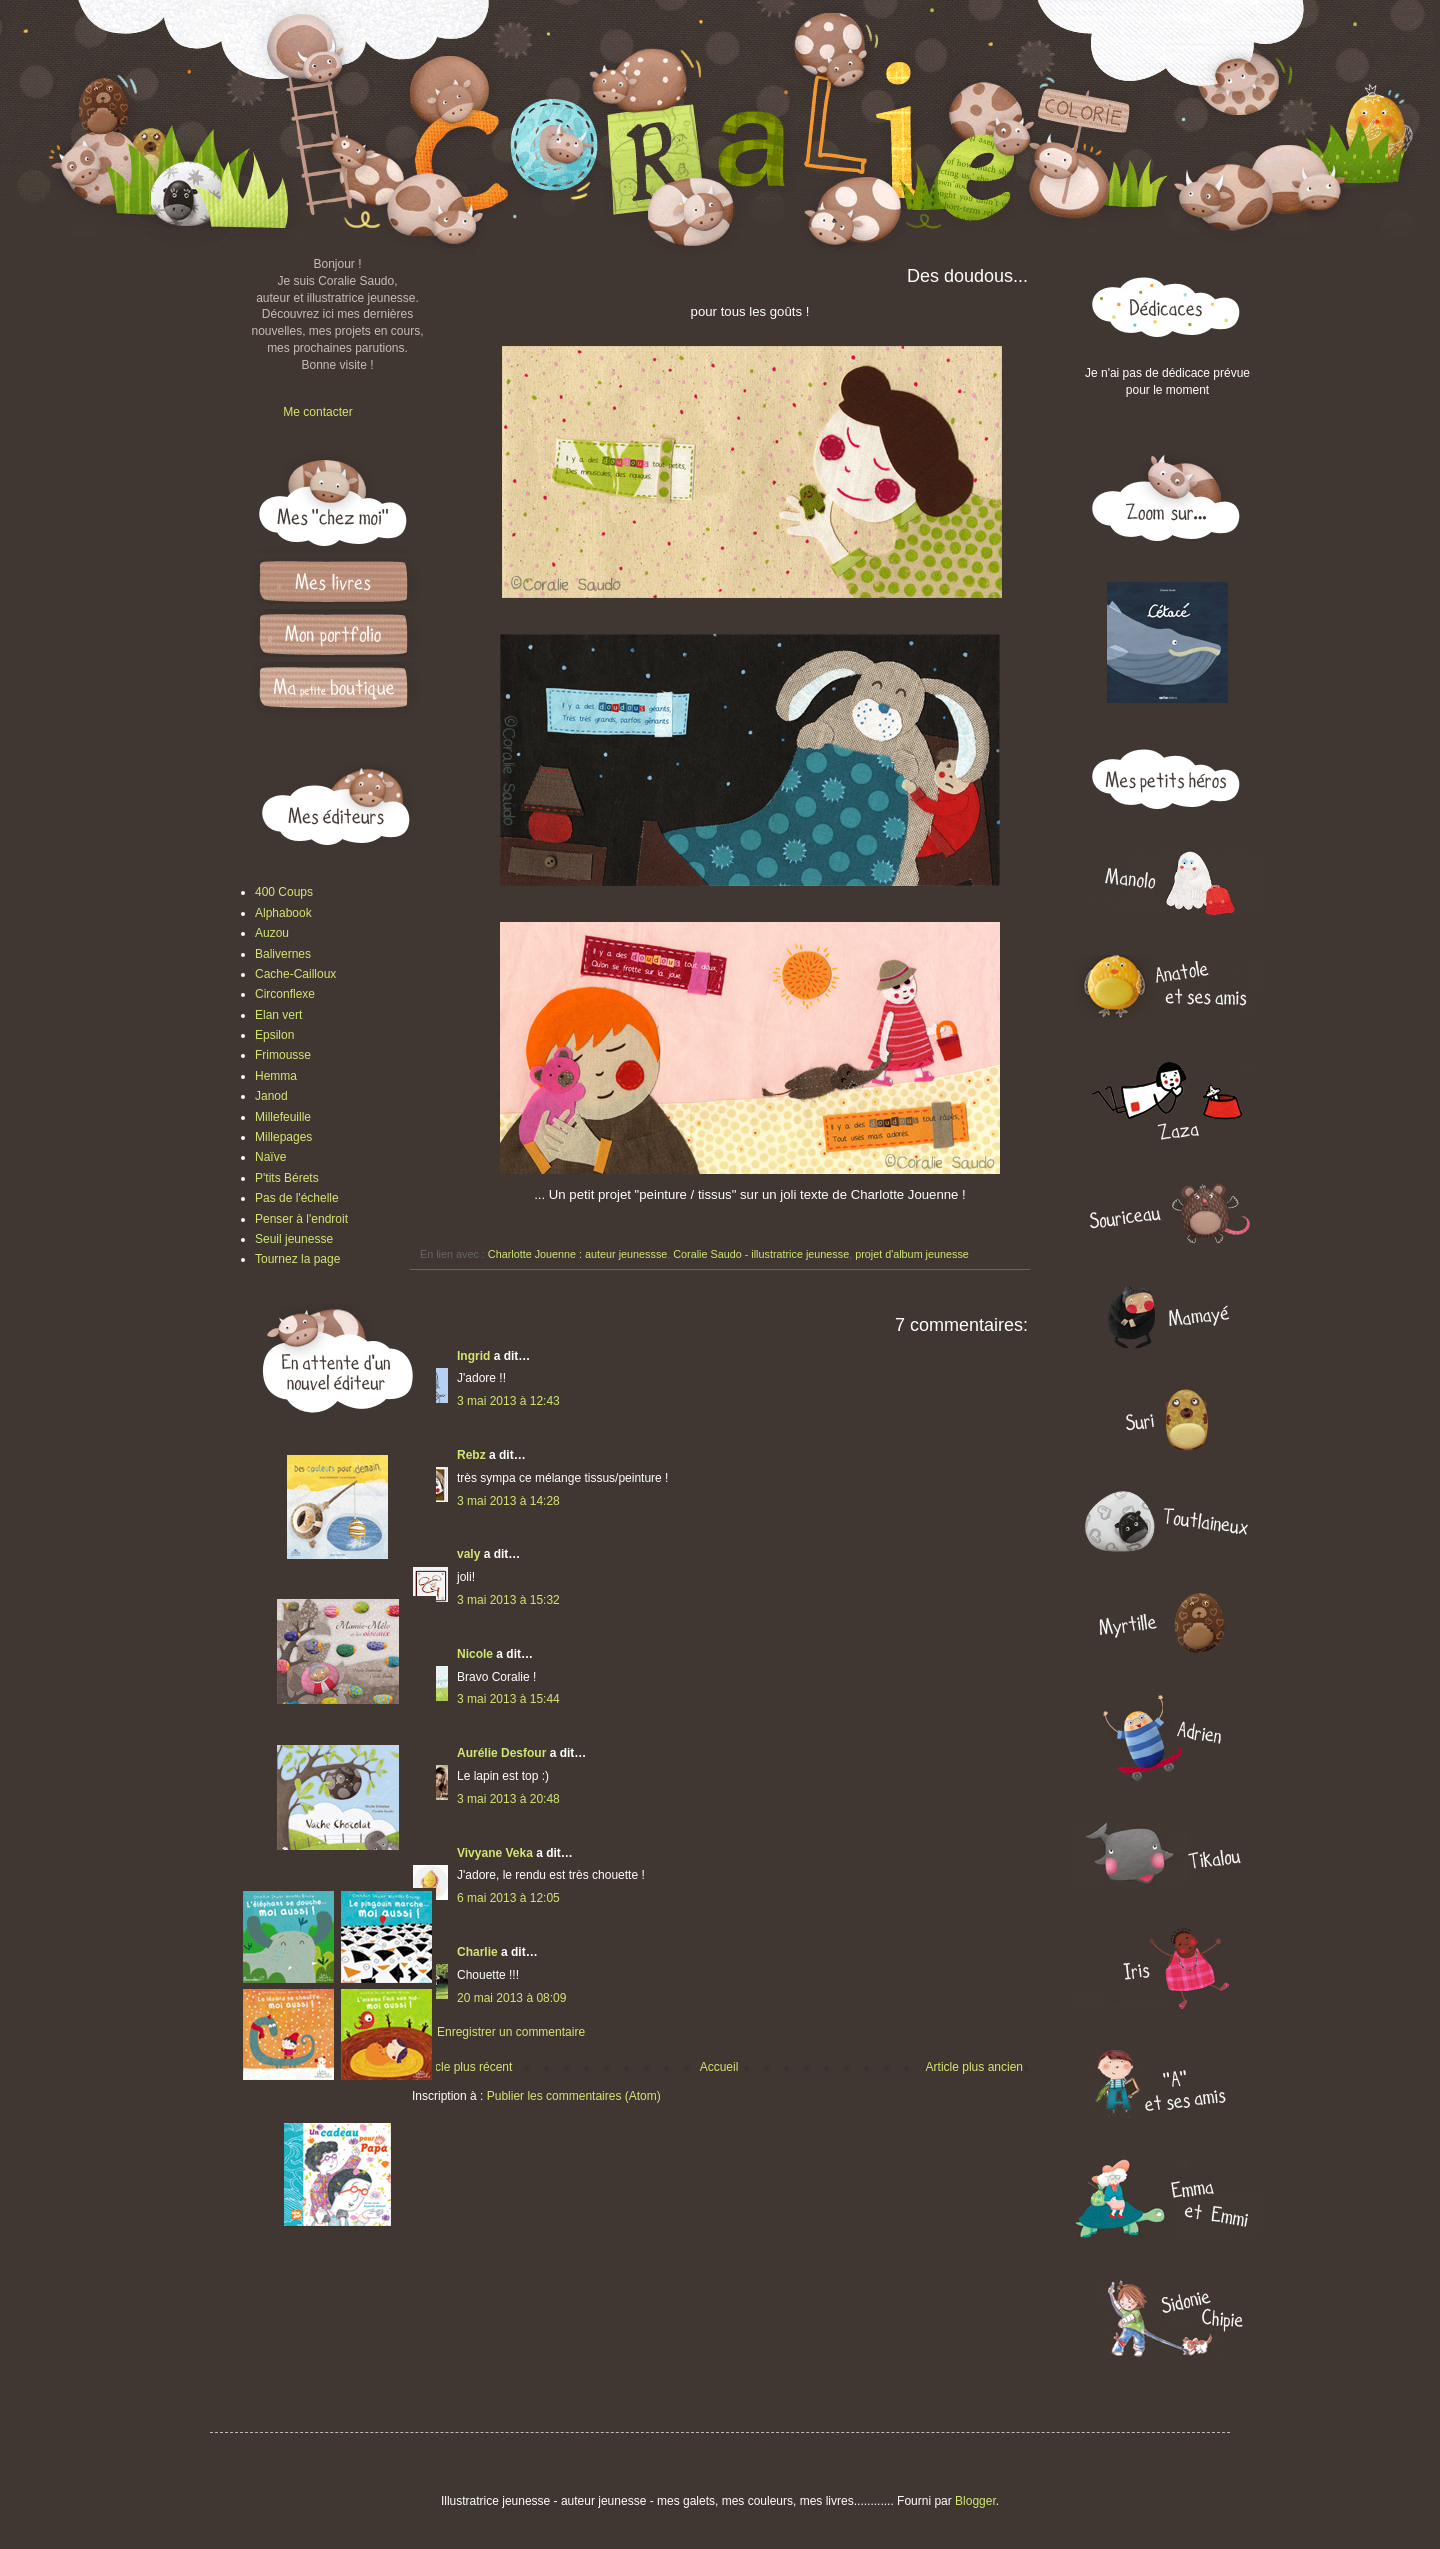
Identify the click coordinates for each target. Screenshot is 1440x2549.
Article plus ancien (974, 2067)
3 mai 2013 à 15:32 (508, 1600)
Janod (271, 1096)
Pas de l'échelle (297, 1198)
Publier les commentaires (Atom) (574, 2096)
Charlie (477, 1952)
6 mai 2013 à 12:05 (508, 1898)
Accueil (719, 2067)
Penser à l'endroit (301, 1219)
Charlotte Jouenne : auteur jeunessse (577, 1254)
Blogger (975, 2501)
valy (468, 1554)
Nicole (475, 1654)
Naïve (270, 1157)
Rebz (471, 1455)
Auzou (272, 933)
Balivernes (283, 954)
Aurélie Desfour (501, 1753)
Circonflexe (285, 994)
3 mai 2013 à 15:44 (508, 1699)
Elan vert (278, 1015)
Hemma (276, 1076)
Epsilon (274, 1035)
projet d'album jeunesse (912, 1254)
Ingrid (473, 1356)
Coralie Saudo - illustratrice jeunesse (761, 1254)
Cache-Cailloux (295, 974)
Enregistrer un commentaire (511, 2032)
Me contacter (317, 412)
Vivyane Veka (495, 1853)
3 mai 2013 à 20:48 (508, 1799)
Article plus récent (464, 2067)
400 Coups (284, 892)
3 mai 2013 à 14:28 (508, 1501)
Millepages (283, 1137)
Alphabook (283, 913)
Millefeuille (283, 1117)
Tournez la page (297, 1259)
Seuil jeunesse (294, 1239)
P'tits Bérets (287, 1178)
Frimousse (283, 1055)
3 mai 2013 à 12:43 (508, 1401)
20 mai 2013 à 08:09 (511, 1998)
